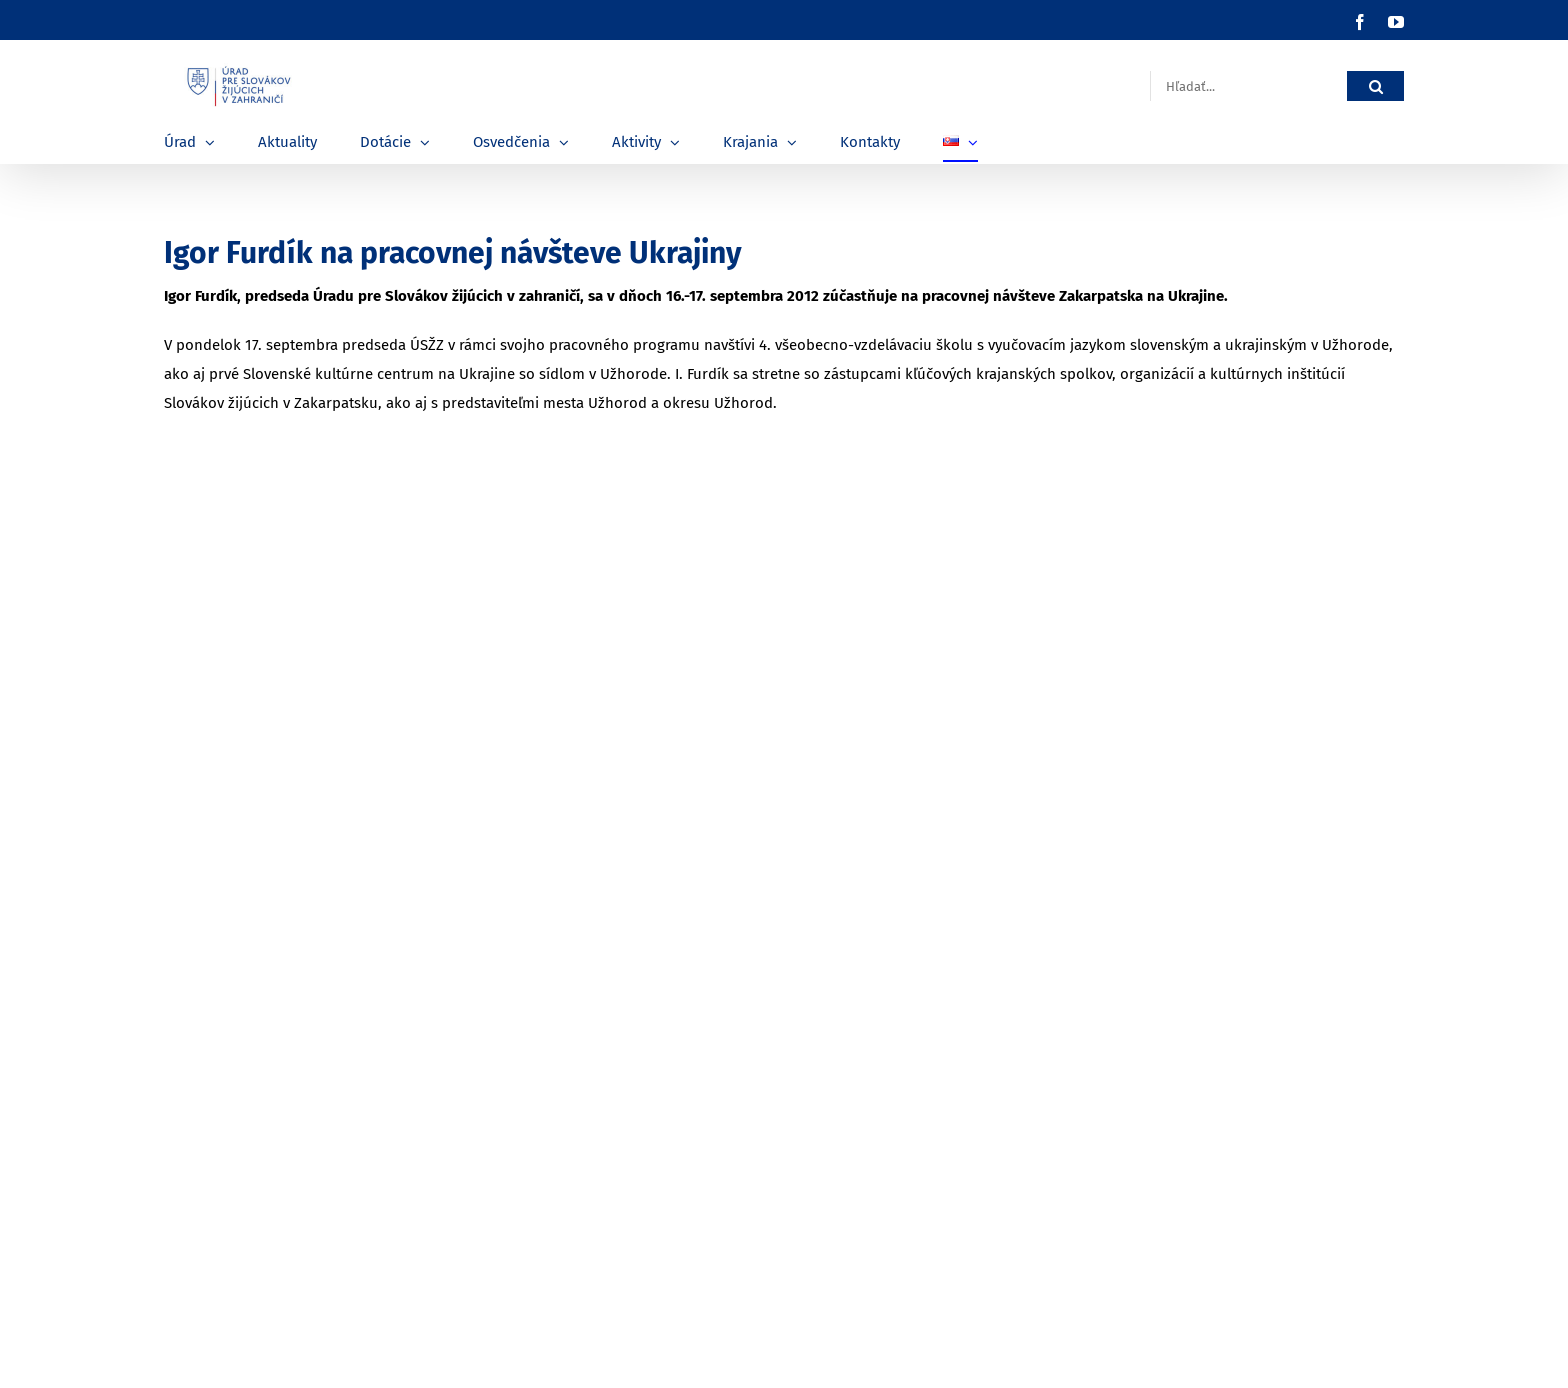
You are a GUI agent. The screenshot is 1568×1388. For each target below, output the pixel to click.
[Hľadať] (1375, 86)
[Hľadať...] (1248, 86)
